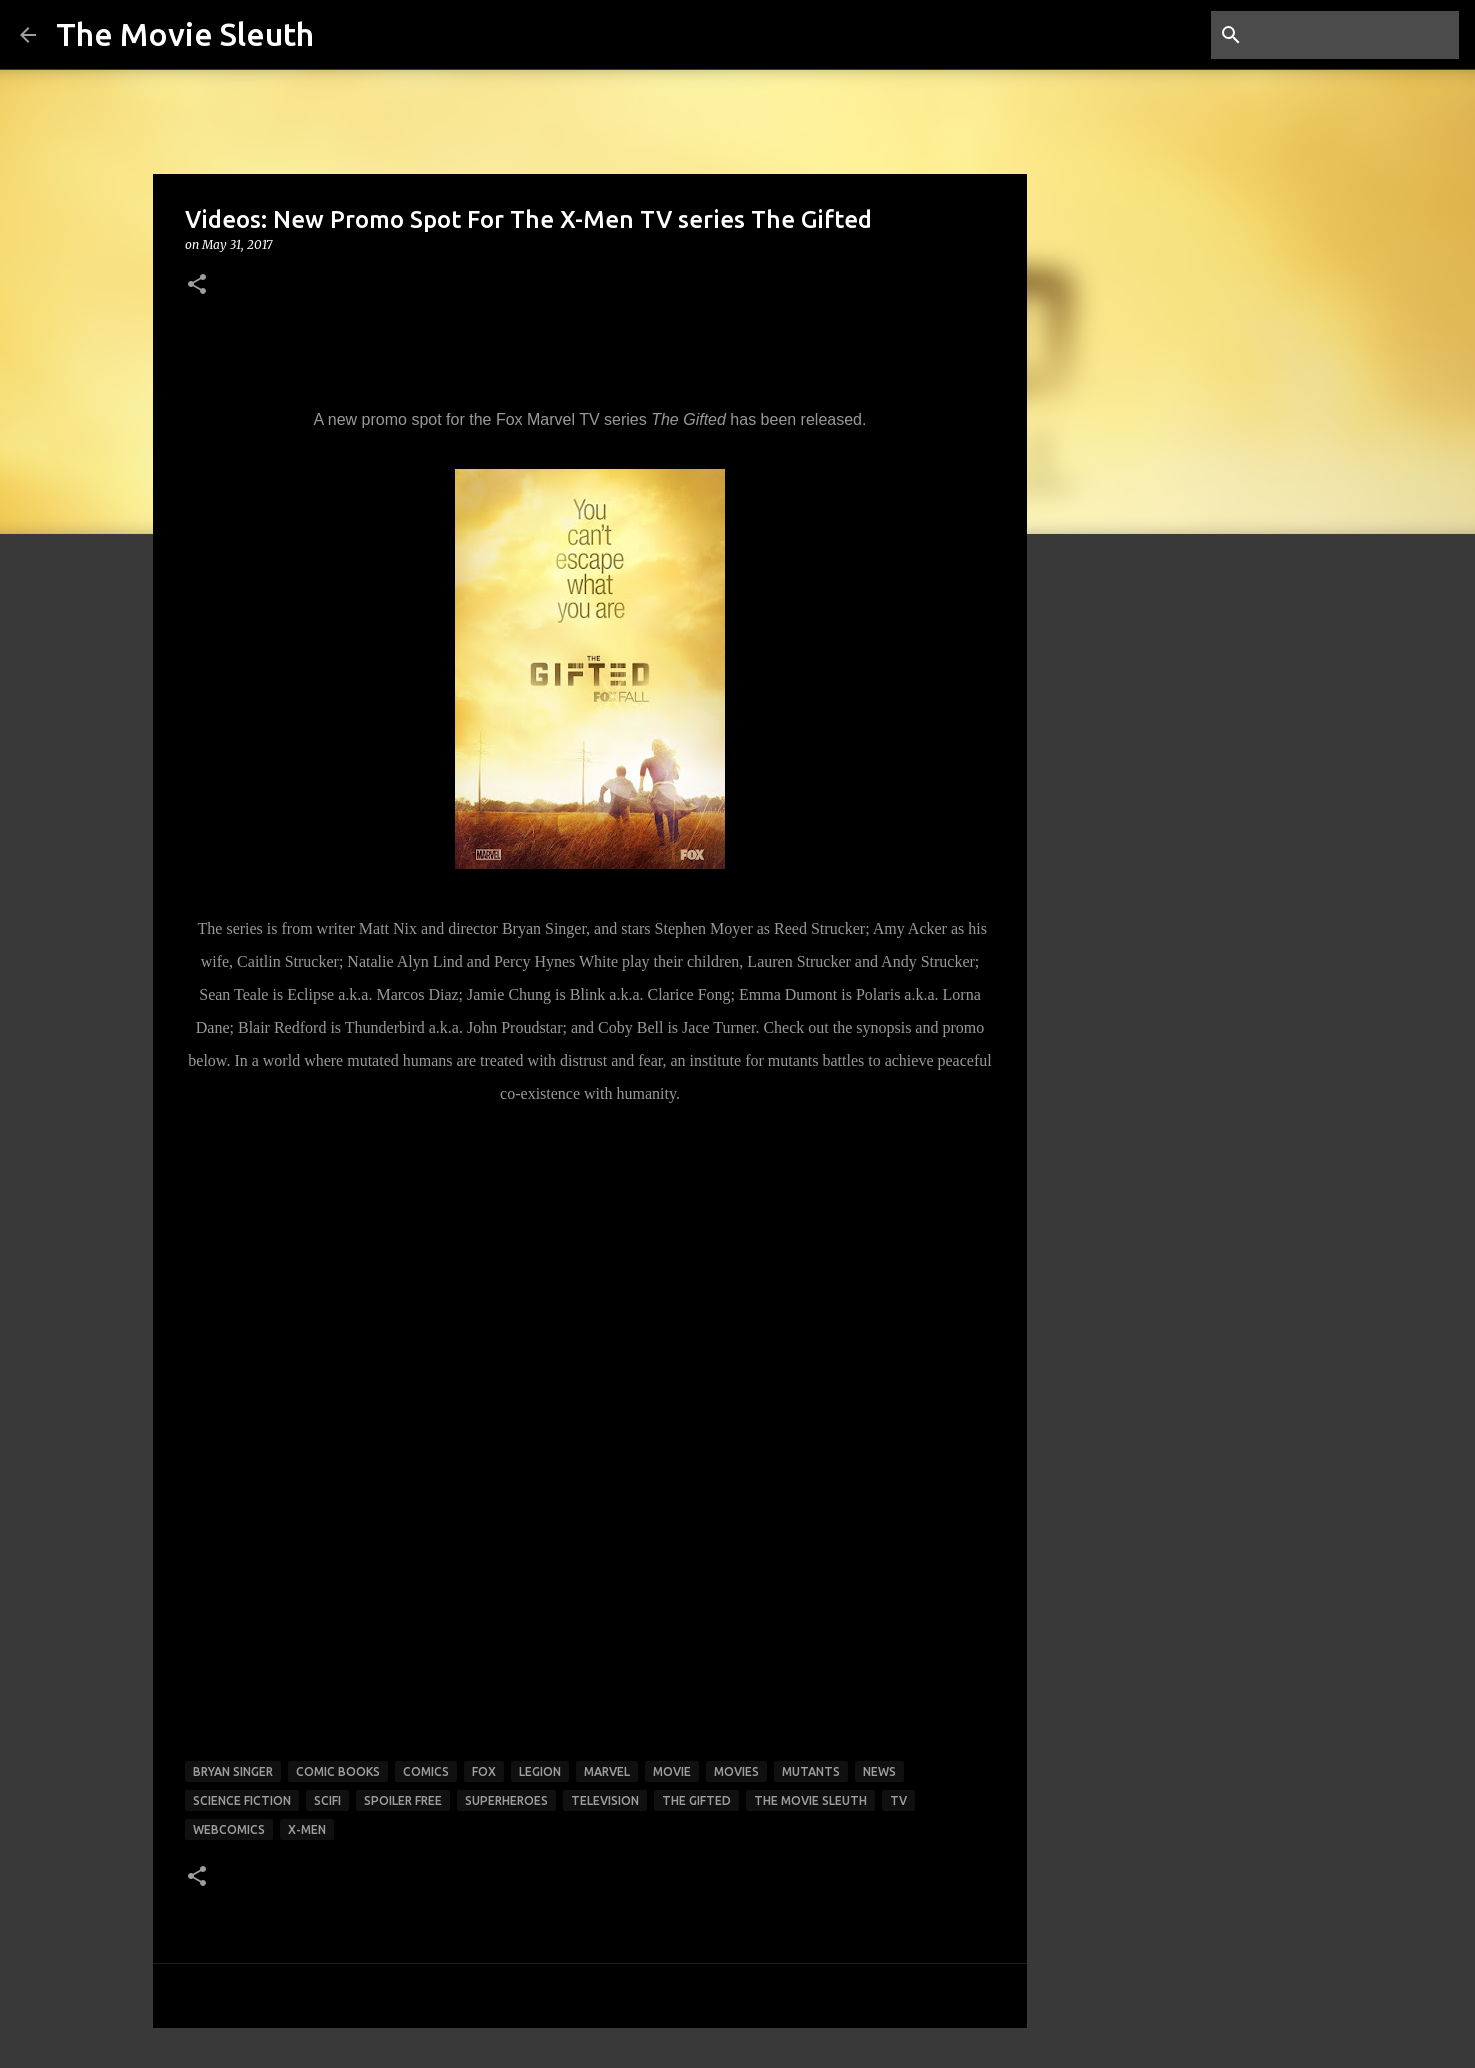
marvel (607, 1771)
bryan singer (233, 1771)
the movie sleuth (810, 1800)
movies (736, 1771)
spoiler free (403, 1800)
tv (898, 1800)
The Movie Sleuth (185, 34)
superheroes (506, 1800)
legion (540, 1771)
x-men (307, 1829)
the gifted (696, 1800)
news (879, 1771)
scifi (327, 1800)
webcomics (229, 1829)
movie (672, 1771)
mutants (811, 1771)
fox (484, 1771)
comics (426, 1771)
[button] (197, 285)
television (605, 1800)
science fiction (242, 1800)
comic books (338, 1771)
